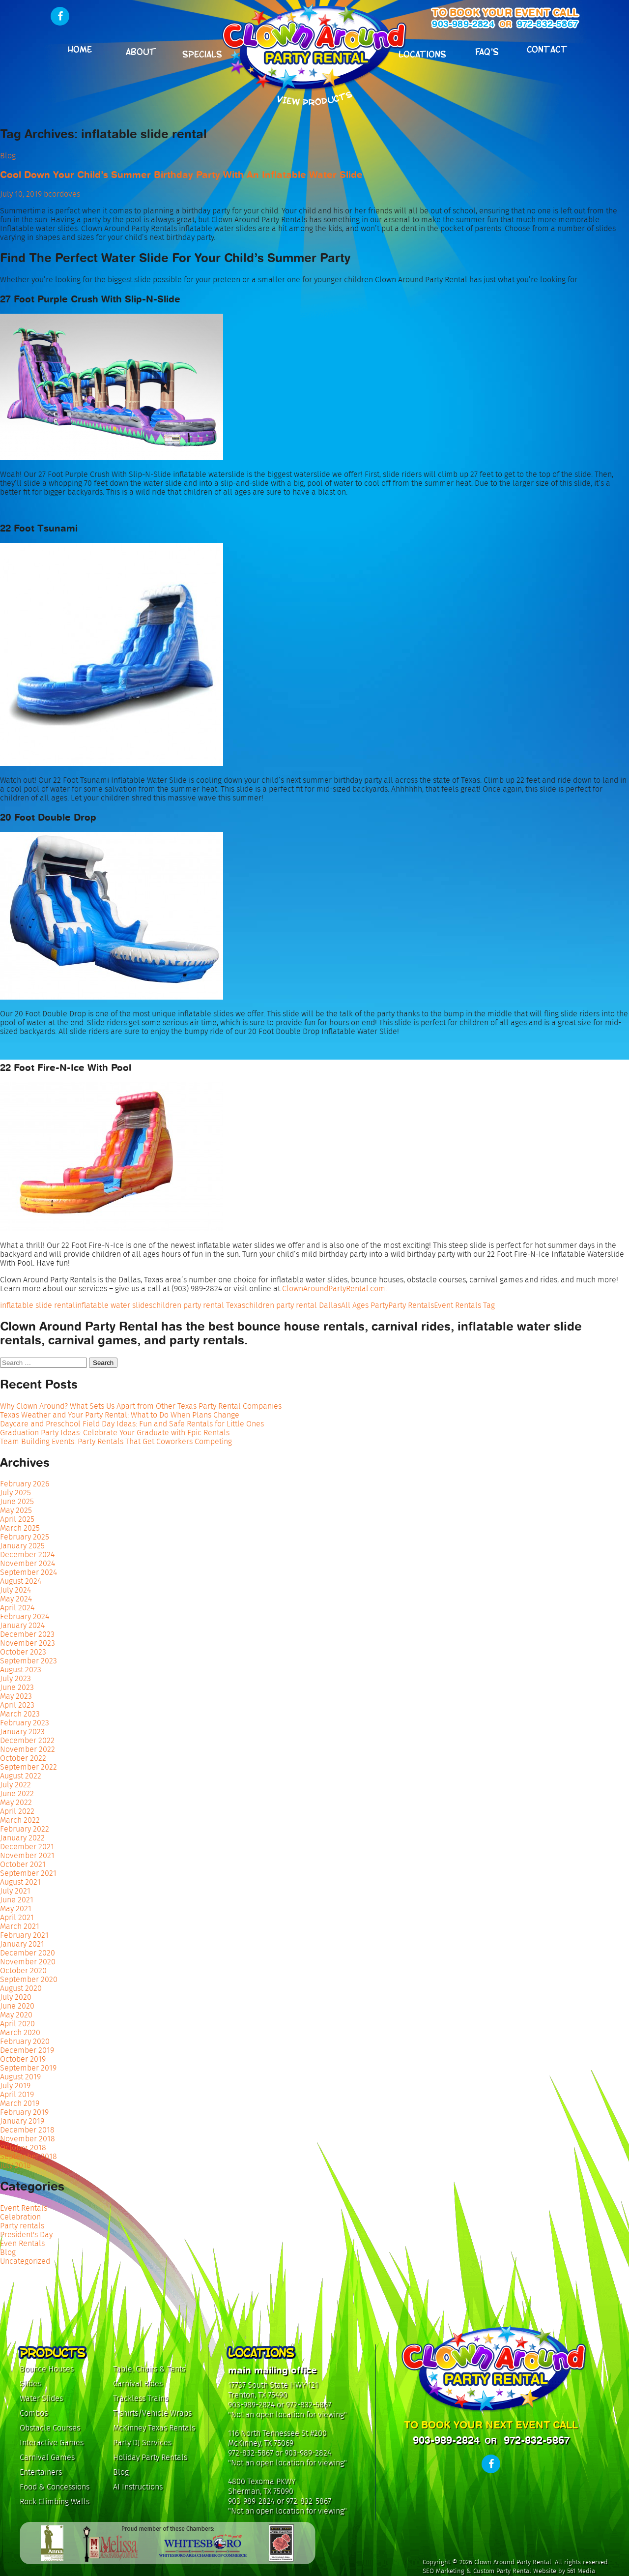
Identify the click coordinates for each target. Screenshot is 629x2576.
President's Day (26, 2234)
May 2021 (15, 1908)
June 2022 (17, 1793)
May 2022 (16, 1802)
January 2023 (22, 1731)
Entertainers (41, 2472)
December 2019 (27, 2050)
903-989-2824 (463, 24)
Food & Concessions (54, 2486)
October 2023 (23, 1652)
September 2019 (28, 2067)
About (141, 51)
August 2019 (20, 2076)
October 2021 (23, 1864)
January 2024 (22, 1625)
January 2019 (22, 2121)
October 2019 (23, 2059)
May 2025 (16, 1510)
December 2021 (27, 1846)
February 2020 (25, 2041)
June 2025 (17, 1501)
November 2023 (27, 1643)
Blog (8, 155)
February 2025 (24, 1536)
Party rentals (22, 2225)
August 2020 (21, 1988)
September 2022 (28, 1767)
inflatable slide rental (37, 1305)
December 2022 (27, 1740)
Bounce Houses (47, 2368)
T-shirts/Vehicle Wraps (152, 2413)
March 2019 (19, 2103)
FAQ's (487, 51)
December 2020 (27, 1952)
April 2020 (17, 2023)
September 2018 (28, 2156)
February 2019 (24, 2112)
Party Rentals (411, 1305)
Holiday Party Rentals (150, 2457)
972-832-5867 (547, 24)
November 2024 (27, 1563)
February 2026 (24, 1483)
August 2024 (20, 1581)
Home (80, 48)
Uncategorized (25, 2261)
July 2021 (15, 1890)
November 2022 (27, 1749)
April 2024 (17, 1607)
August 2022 (20, 1775)
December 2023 (27, 1634)
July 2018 (15, 2165)
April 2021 (17, 1917)
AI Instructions (138, 2486)
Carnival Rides (138, 2383)
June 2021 (16, 1899)
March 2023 (20, 1713)
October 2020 (23, 1970)
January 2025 (22, 1545)
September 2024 (28, 1572)
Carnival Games (47, 2457)
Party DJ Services (142, 2442)
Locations (422, 53)
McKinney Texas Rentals (154, 2427)
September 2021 (28, 1873)
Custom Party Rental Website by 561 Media (534, 2571)
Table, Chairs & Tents (149, 2368)
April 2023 (17, 1705)
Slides (30, 2383)
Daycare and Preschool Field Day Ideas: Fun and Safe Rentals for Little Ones (132, 1423)
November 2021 (27, 1855)
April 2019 (17, 2094)
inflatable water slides (113, 1305)
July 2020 (15, 1997)
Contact (547, 48)
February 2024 (24, 1616)
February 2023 (24, 1722)
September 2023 (28, 1660)
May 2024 (16, 1598)
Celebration (20, 2216)
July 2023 (15, 1678)
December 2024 (27, 1554)
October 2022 (23, 1758)
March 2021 (19, 1926)
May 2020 (16, 2014)
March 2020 (20, 2032)
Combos (34, 2413)
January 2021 (22, 1944)
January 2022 (22, 1837)
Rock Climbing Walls (54, 2501)
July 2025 (15, 1492)
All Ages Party (364, 1305)
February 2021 (24, 1935)
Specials (202, 53)
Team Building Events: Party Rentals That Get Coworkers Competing (116, 1441)
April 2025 (17, 1519)
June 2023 (17, 1687)
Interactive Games (52, 2442)
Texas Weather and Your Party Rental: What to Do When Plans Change (119, 1415)
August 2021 (20, 1882)
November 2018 (27, 2138)
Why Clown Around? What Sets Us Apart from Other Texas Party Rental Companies (141, 1406)
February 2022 (24, 1829)
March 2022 (20, 1820)
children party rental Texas (198, 1305)
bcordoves (62, 194)
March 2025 (20, 1528)
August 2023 (20, 1669)
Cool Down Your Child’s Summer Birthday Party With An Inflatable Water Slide (181, 174)
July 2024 (15, 1590)
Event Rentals (23, 2208)
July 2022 (15, 1784)
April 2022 (17, 1811)
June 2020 (17, 2006)
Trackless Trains (140, 2398)
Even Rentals (22, 2243)
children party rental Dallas (293, 1305)
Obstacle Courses (50, 2427)
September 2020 (28, 1979)
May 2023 (16, 1696)
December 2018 (27, 2129)
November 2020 (28, 1961)
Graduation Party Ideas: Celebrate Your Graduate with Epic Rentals (114, 1432)
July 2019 (15, 2085)
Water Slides (41, 2398)
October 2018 (23, 2147)
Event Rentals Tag (464, 1305)
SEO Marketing (443, 2571)
